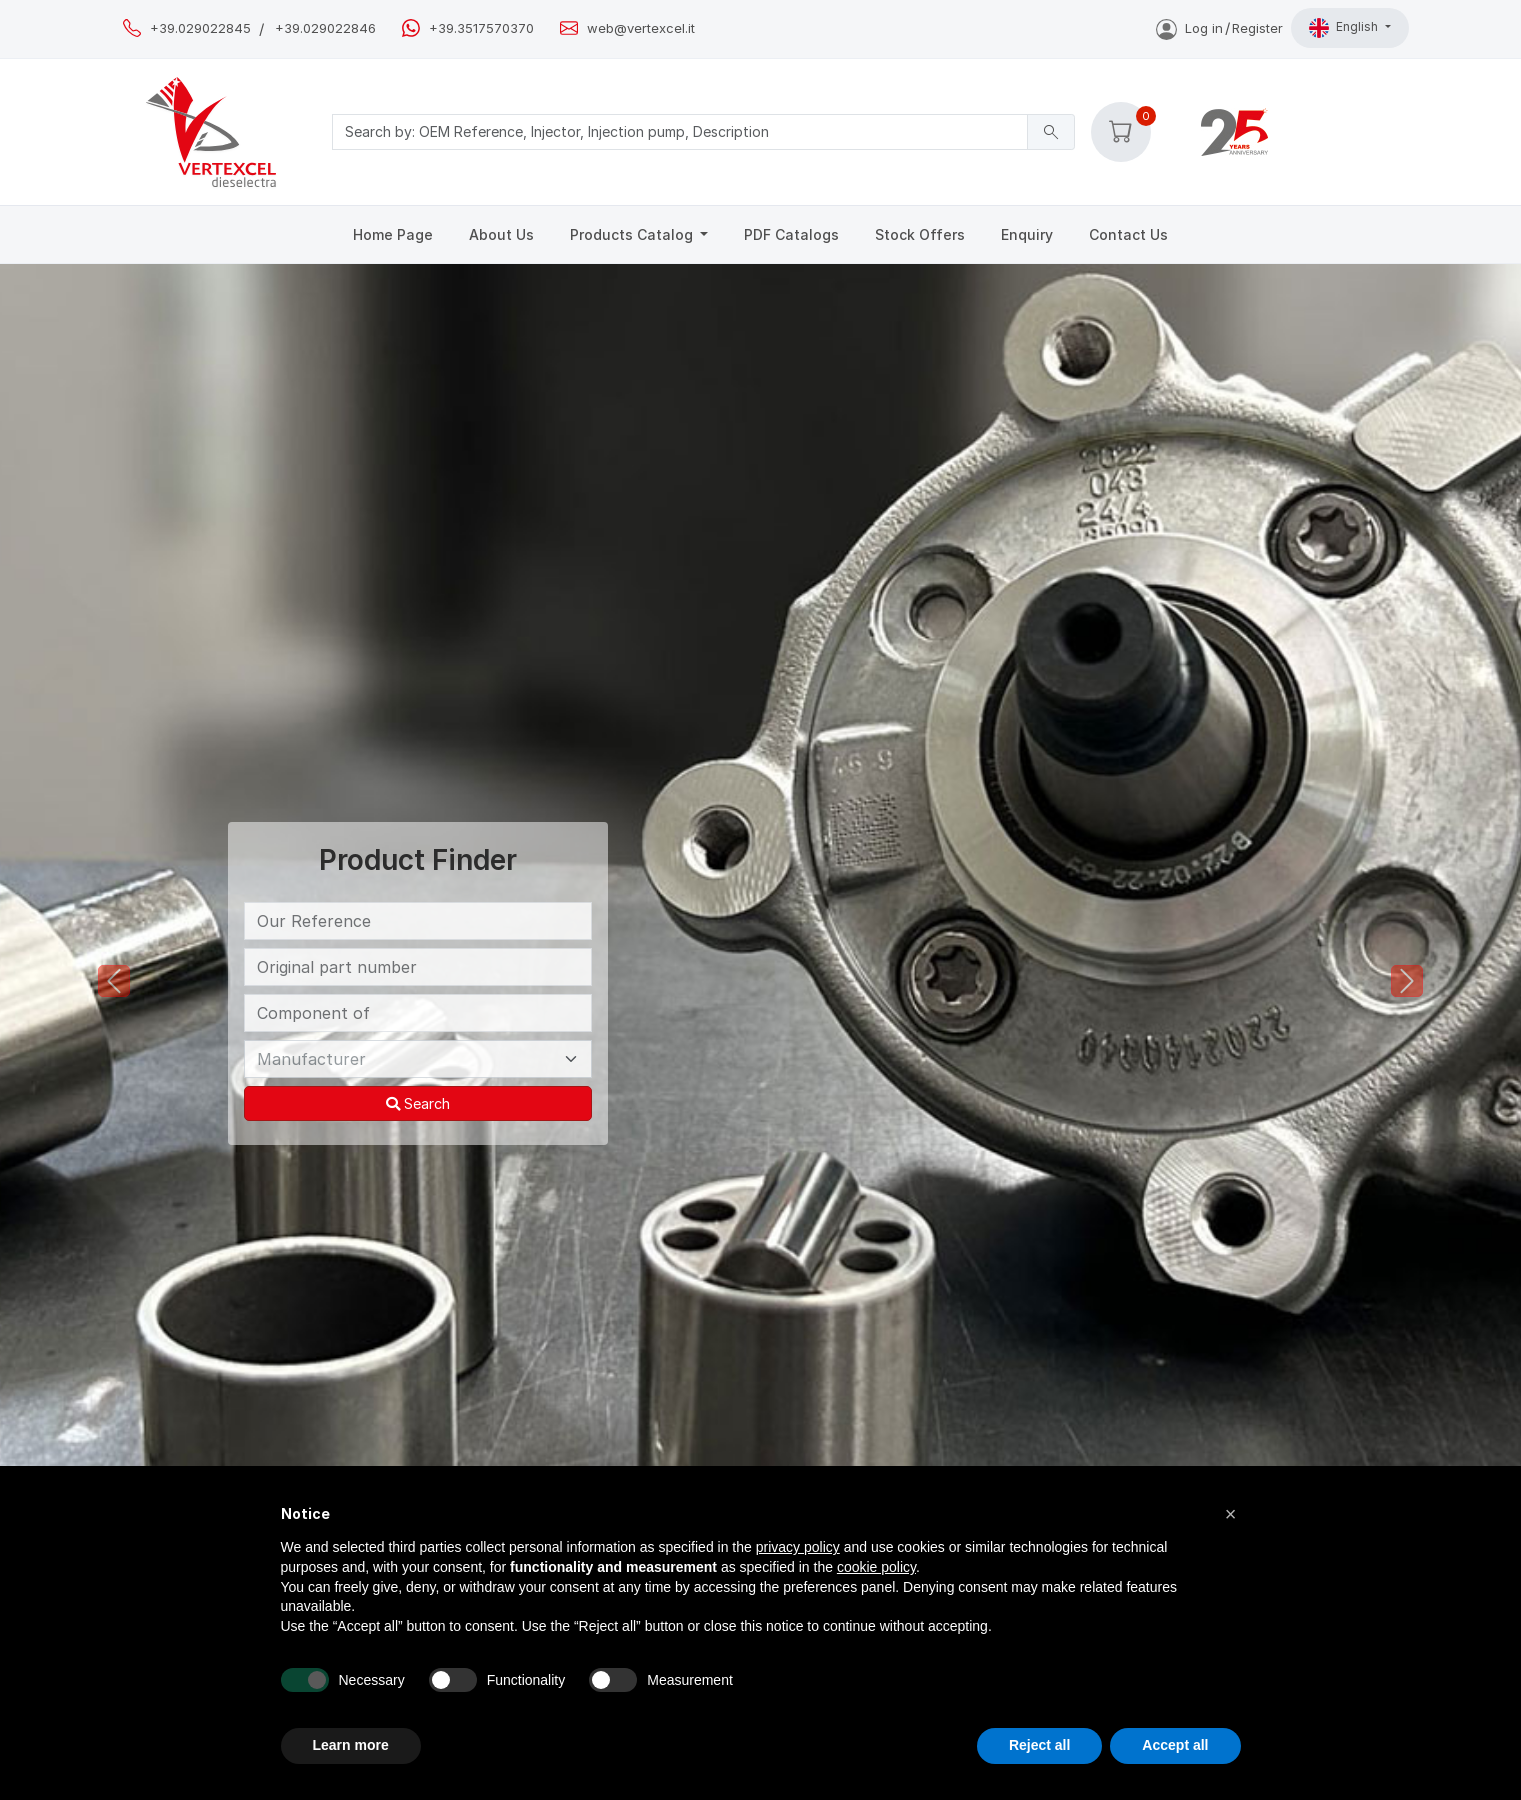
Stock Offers (920, 234)
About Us (501, 234)
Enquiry (1027, 234)
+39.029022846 (325, 28)
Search (418, 1103)
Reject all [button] (1039, 1745)
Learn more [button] (351, 1745)
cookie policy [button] (876, 1567)
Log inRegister (1219, 28)
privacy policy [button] (798, 1547)
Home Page (393, 234)
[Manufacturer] (418, 1059)
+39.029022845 (200, 28)
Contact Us (1128, 234)
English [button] (1345, 28)
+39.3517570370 (481, 28)
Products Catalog (633, 234)
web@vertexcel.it (641, 28)
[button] (1121, 132)
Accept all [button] (1175, 1745)
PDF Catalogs (791, 234)
